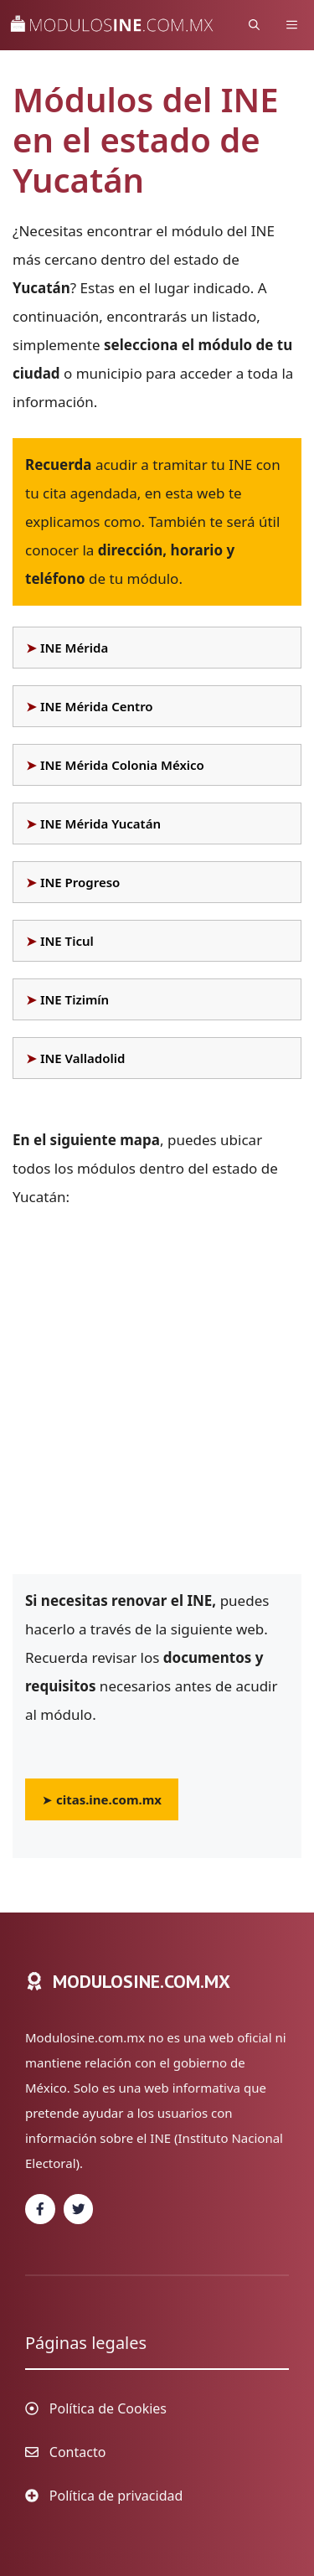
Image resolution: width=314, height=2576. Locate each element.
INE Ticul (67, 940)
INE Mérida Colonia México (122, 764)
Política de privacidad (116, 2495)
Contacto (77, 2452)
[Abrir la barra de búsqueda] (254, 25)
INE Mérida (74, 647)
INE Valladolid (82, 1058)
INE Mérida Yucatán (100, 823)
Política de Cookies (108, 2408)
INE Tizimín (74, 999)
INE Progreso (80, 882)
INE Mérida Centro (96, 706)
